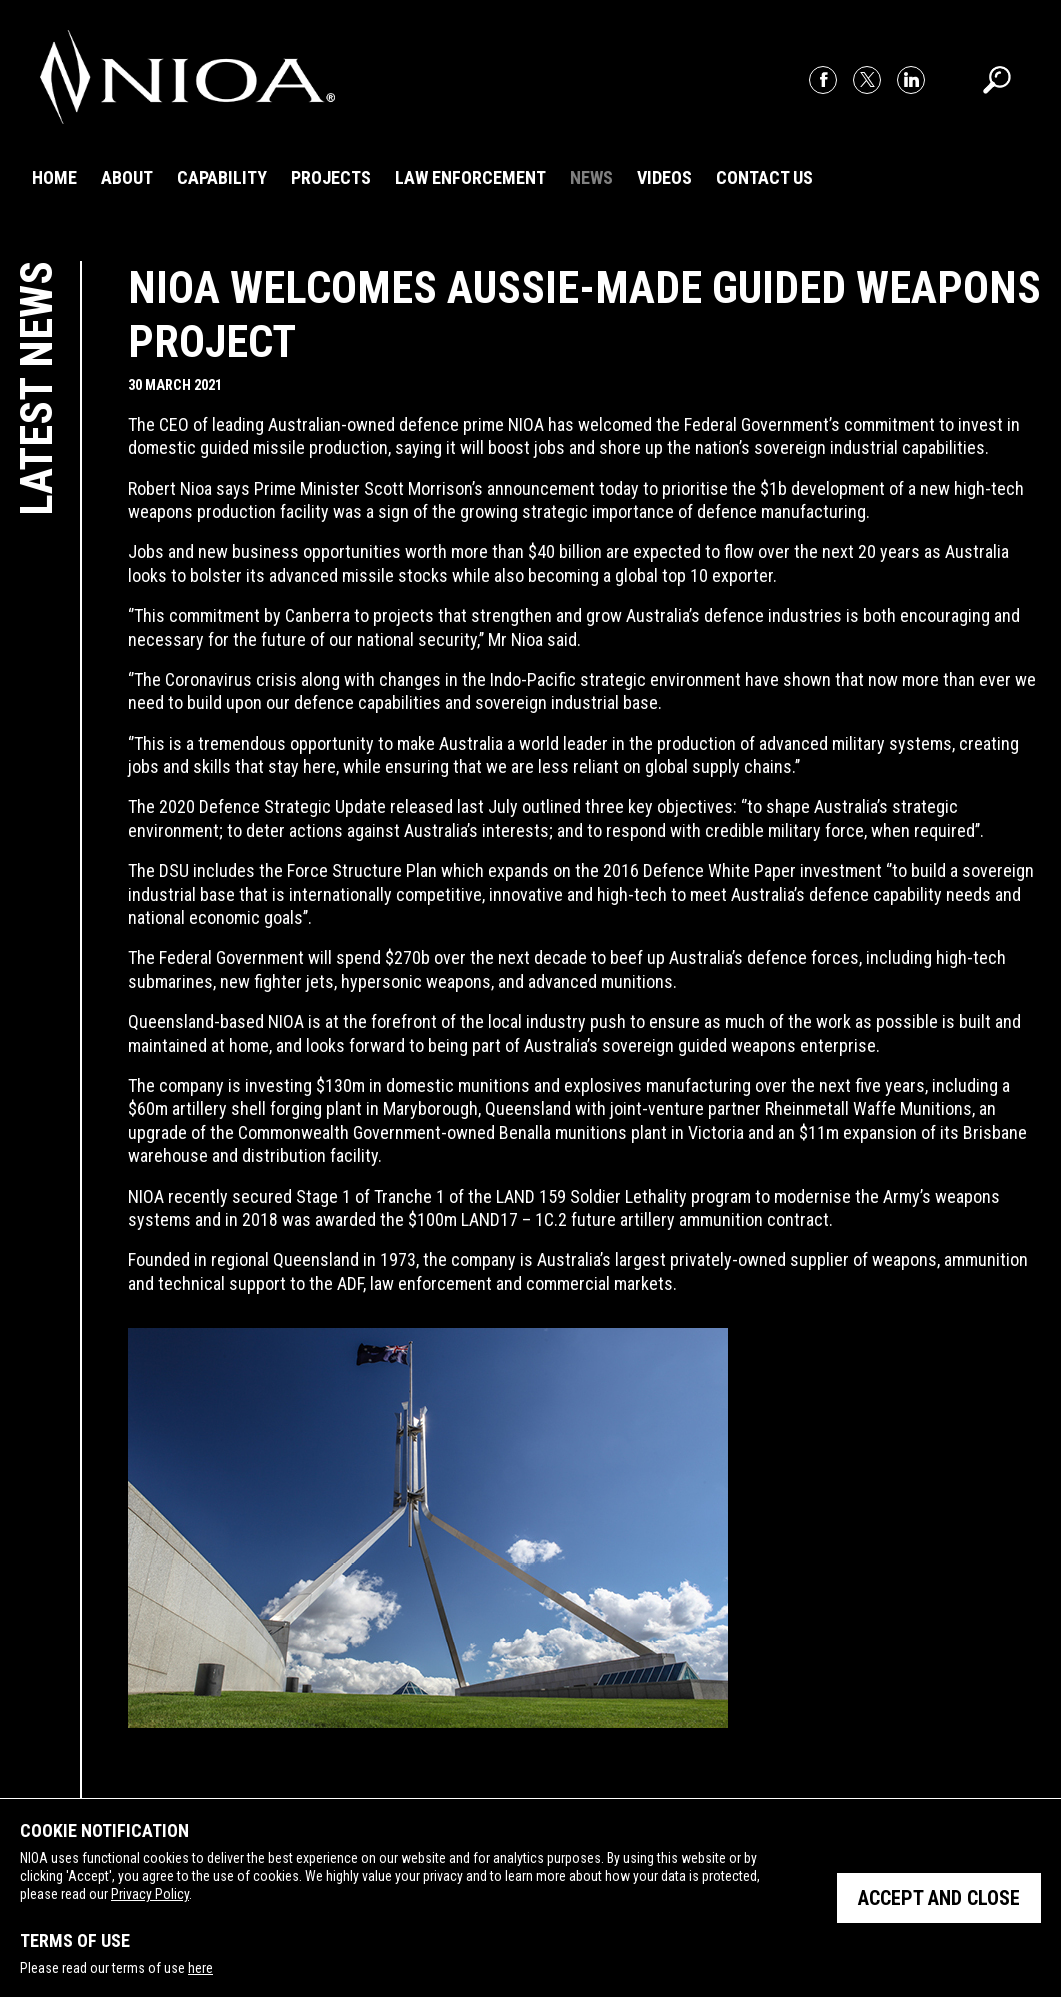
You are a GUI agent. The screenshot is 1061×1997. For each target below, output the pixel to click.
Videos (664, 177)
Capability (222, 177)
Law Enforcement (470, 177)
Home (54, 177)
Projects (331, 177)
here (200, 1968)
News (591, 177)
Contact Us (764, 177)
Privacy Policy (150, 1894)
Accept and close (939, 1898)
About (127, 177)
